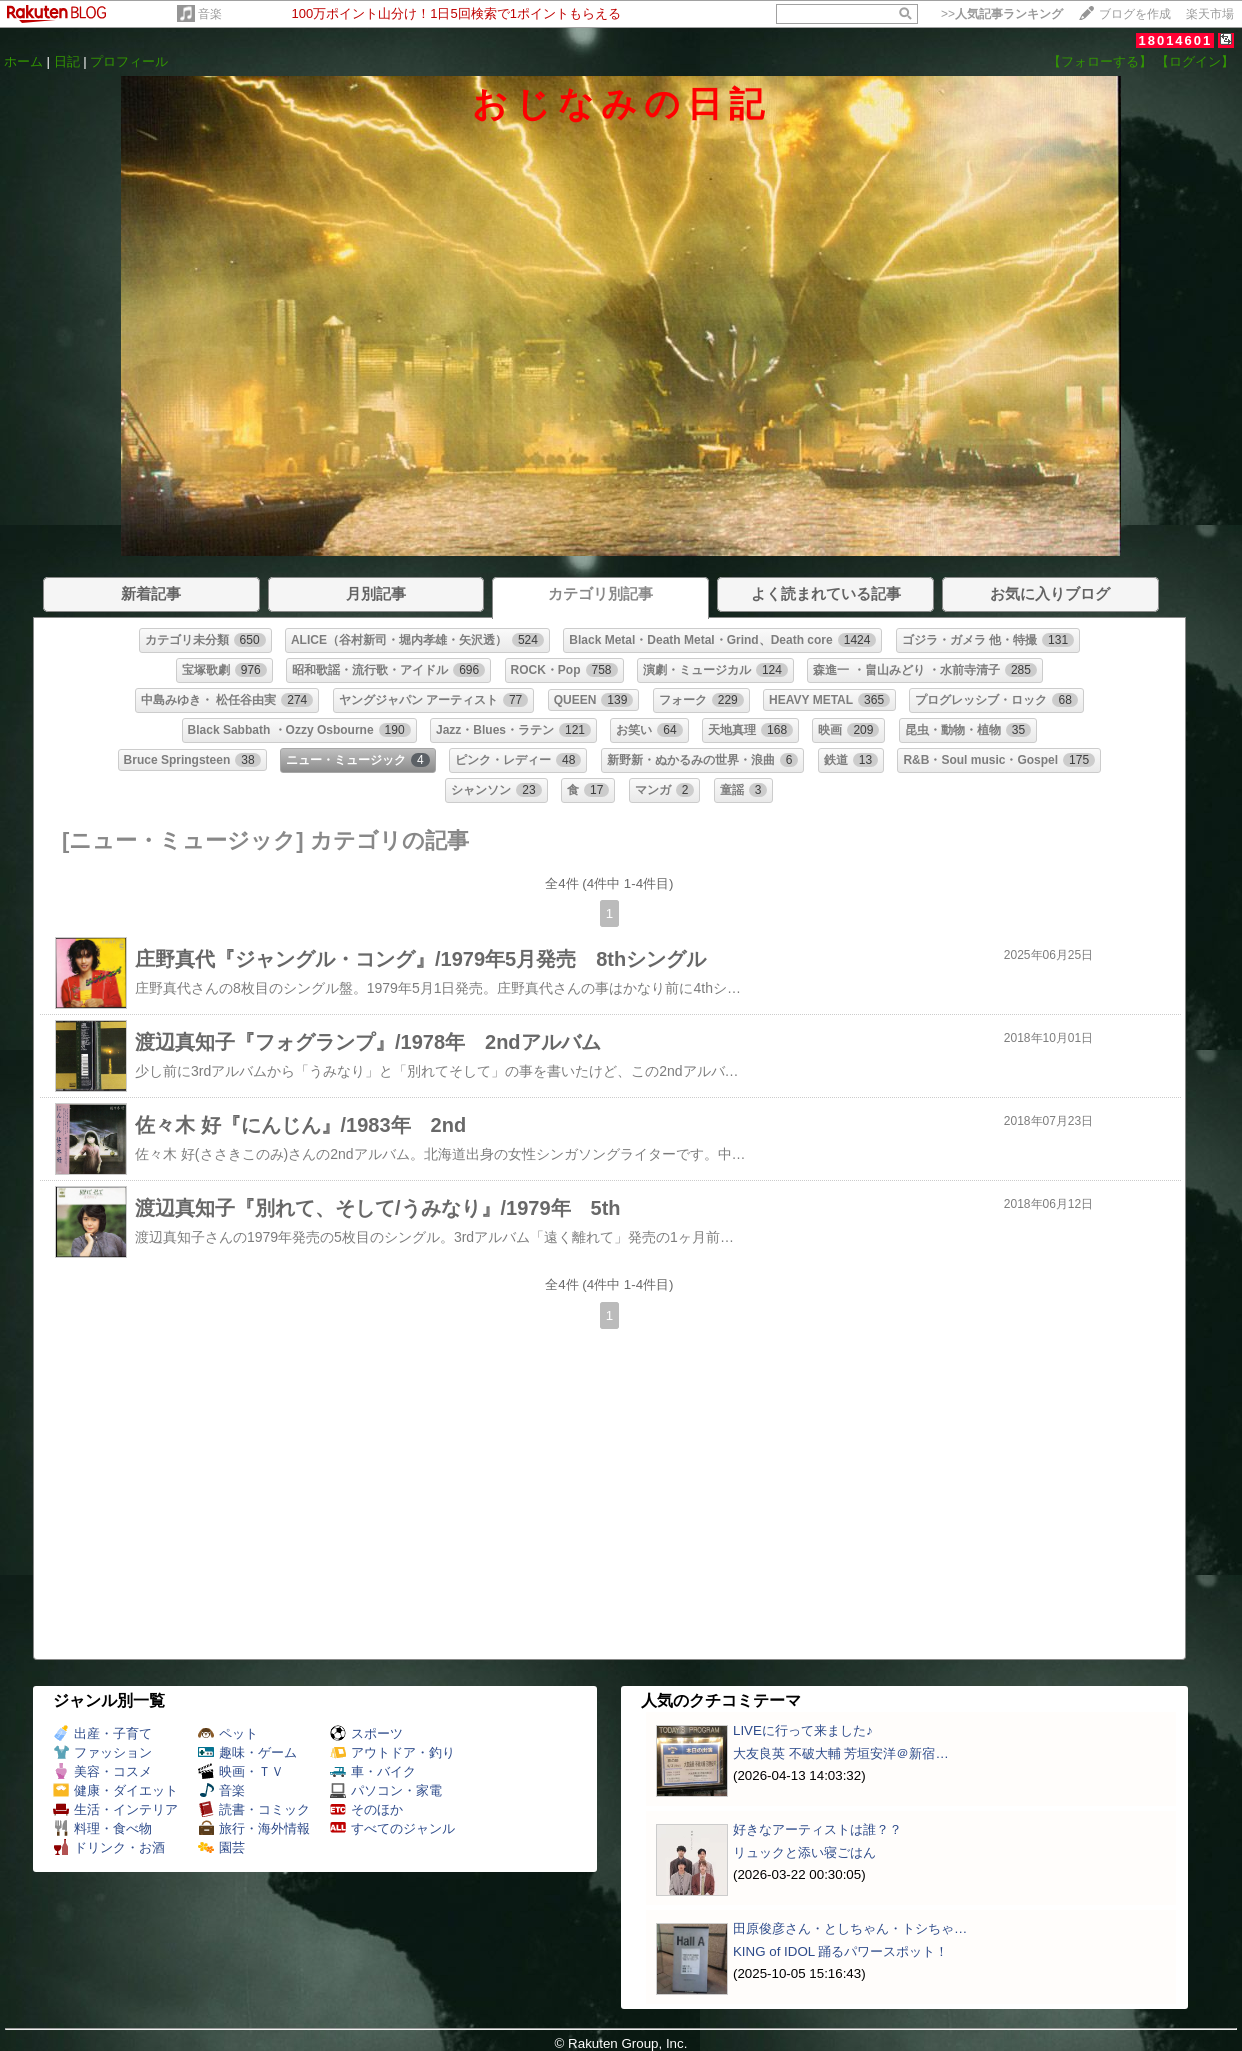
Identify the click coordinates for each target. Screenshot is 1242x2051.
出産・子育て (102, 1733)
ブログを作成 (1135, 14)
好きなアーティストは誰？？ (817, 1829)
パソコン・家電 (386, 1790)
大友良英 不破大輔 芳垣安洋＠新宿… (841, 1753)
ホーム (23, 61)
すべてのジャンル (392, 1828)
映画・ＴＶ (241, 1771)
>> (1002, 14)
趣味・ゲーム (247, 1752)
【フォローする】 (1100, 61)
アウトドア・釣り (392, 1752)
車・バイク (373, 1771)
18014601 (1175, 40)
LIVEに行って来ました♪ (803, 1730)
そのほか (366, 1809)
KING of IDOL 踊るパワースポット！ (840, 1951)
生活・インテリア (115, 1809)
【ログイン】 (1195, 61)
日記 (67, 61)
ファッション (102, 1752)
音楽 (210, 14)
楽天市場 (1210, 14)
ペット (228, 1733)
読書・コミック (254, 1809)
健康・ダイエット (115, 1790)
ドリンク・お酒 (109, 1847)
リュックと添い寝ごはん (804, 1852)
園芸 (221, 1847)
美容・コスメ (102, 1771)
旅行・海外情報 (254, 1828)
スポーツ (366, 1733)
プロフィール (129, 61)
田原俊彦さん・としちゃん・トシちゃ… (850, 1928)
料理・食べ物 (102, 1828)
